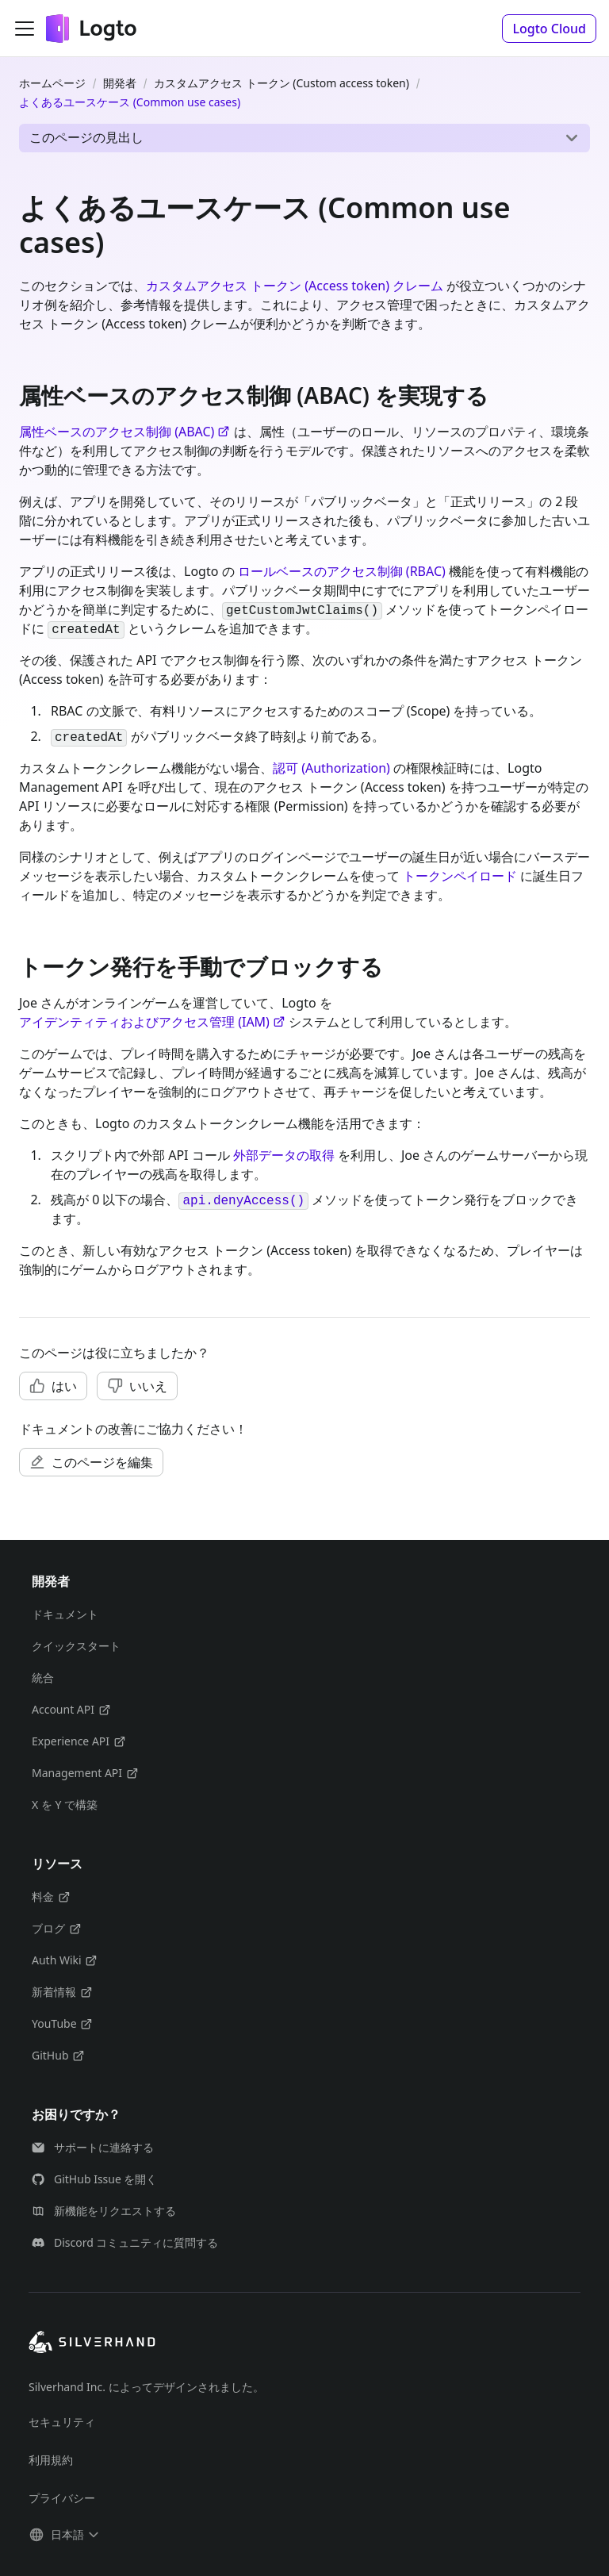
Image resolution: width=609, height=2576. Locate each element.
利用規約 (51, 2459)
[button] (549, 28)
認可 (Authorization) (331, 768)
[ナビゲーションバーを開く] (24, 28)
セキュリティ (62, 2421)
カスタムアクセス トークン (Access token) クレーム (294, 285)
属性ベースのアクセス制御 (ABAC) (124, 431)
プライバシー (62, 2497)
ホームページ (52, 82)
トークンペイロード (460, 876)
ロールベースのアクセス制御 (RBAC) (342, 571)
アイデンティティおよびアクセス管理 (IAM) (152, 1022)
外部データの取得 (284, 1155)
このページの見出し (86, 137)
